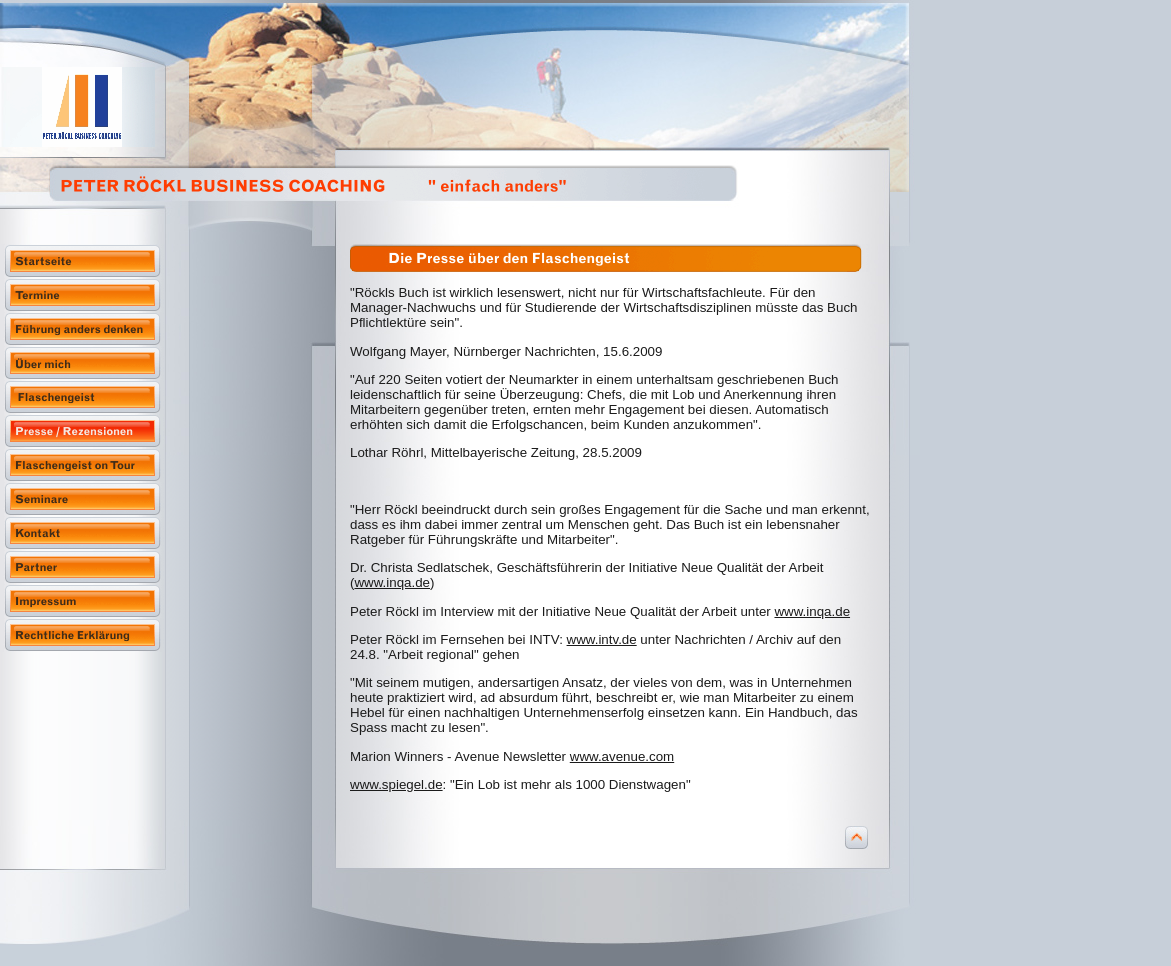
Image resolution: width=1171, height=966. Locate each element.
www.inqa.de (392, 582)
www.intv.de (602, 639)
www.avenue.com (622, 756)
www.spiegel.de (396, 784)
